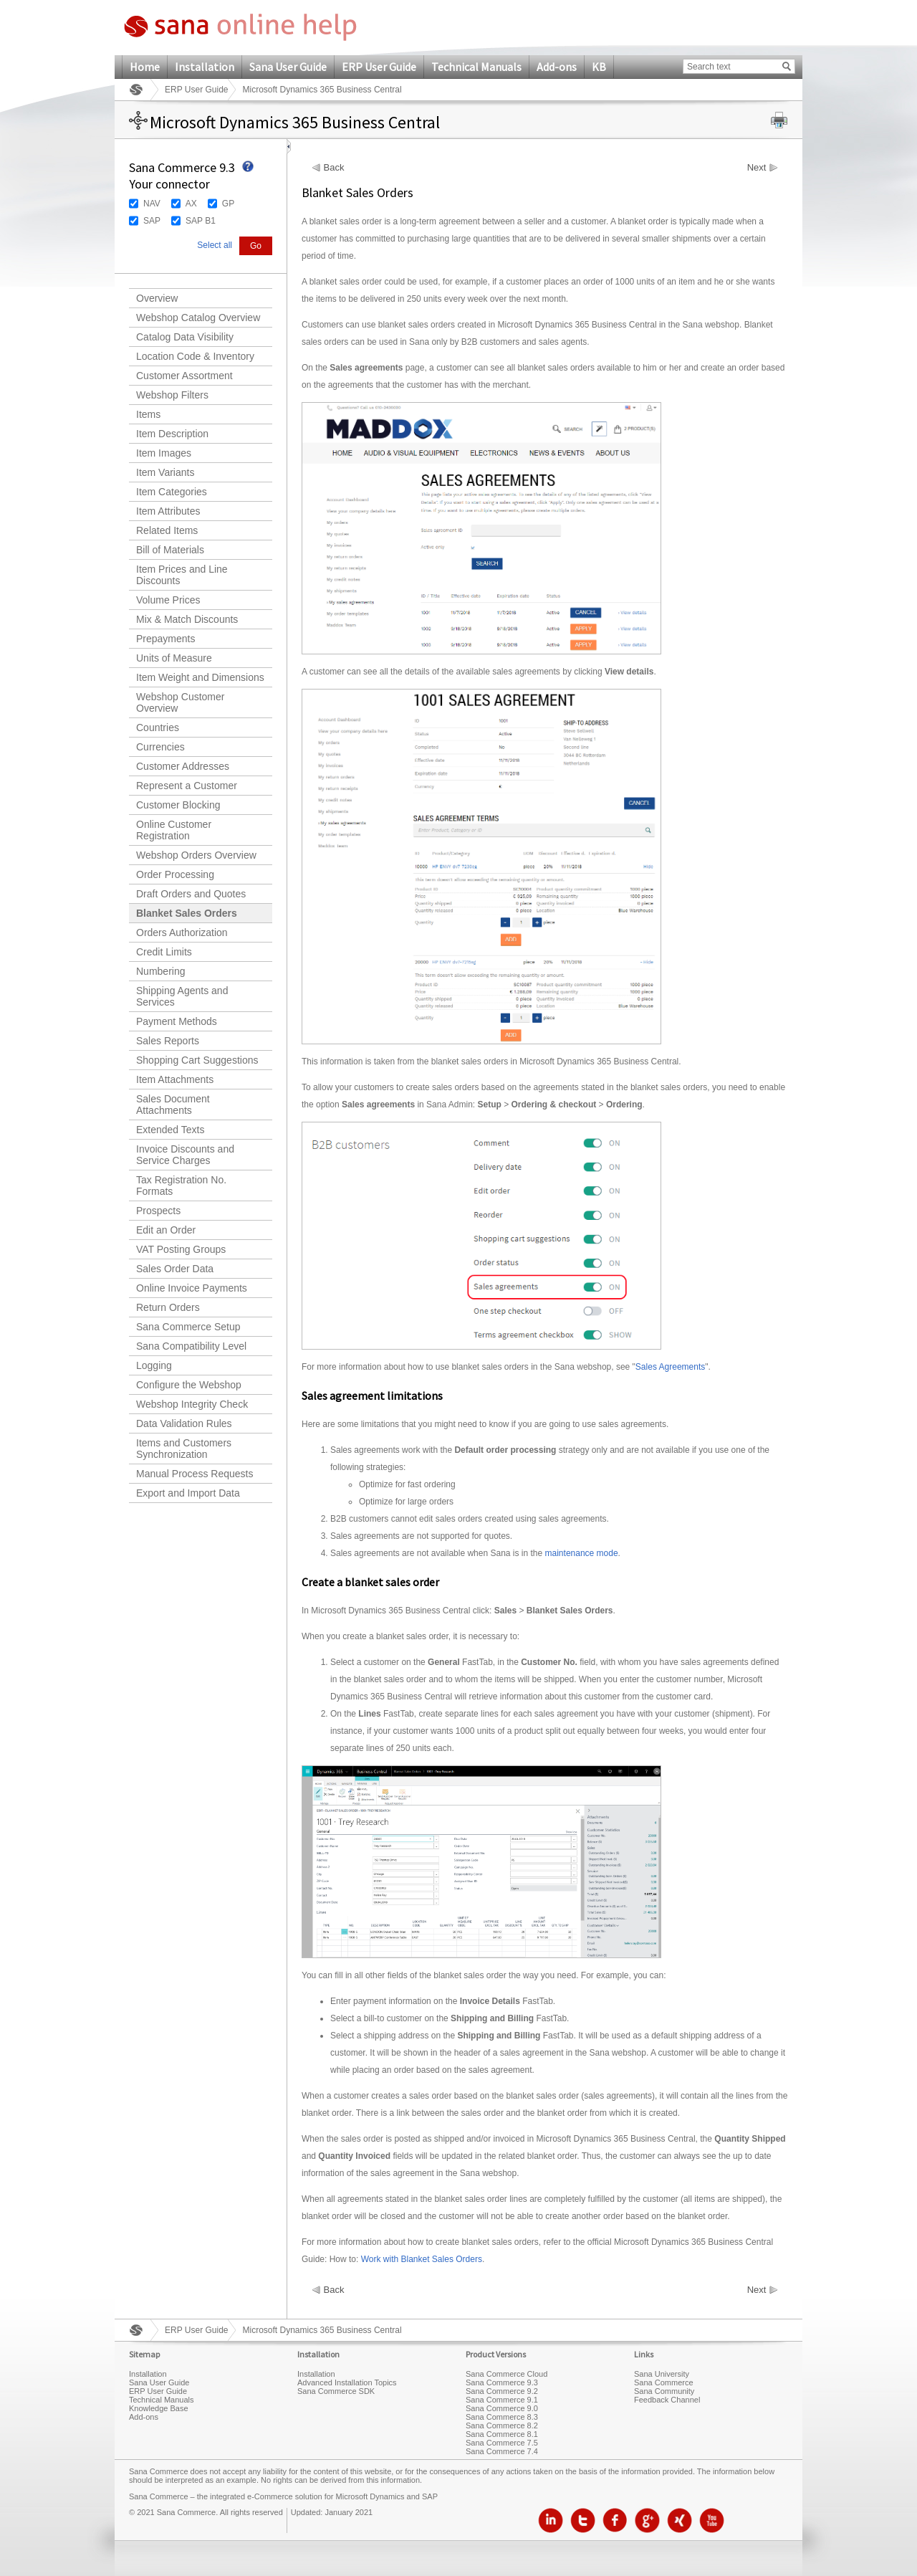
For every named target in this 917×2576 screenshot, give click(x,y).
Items (148, 414)
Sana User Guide (288, 66)
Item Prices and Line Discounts (182, 574)
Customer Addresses (182, 766)
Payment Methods (176, 1021)
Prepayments (165, 638)
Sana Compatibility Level (191, 1346)
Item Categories (171, 491)
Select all (214, 245)
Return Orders (168, 1307)
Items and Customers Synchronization (183, 1448)
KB (599, 66)
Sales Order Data (174, 1268)
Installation (204, 66)
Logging (154, 1365)
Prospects (158, 1210)
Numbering (160, 971)
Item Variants (165, 472)
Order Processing (175, 874)
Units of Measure (174, 658)
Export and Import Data (188, 1493)
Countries (157, 727)
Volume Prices (168, 600)
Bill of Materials (170, 549)
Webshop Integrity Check (192, 1404)
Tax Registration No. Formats (181, 1185)
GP (228, 204)
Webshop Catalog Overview (198, 317)
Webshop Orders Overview (196, 855)
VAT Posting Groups (181, 1249)
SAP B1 (201, 221)
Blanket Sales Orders (186, 913)
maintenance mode (581, 1553)
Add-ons (557, 66)
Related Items (167, 530)
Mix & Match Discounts (187, 619)
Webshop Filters (172, 395)
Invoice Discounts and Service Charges (185, 1154)
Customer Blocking (178, 805)
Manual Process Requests (194, 1473)
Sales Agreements (670, 1367)
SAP (151, 221)
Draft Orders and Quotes (191, 894)
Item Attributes (168, 511)
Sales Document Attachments (173, 1104)
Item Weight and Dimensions (200, 677)
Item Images (163, 453)
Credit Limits (164, 952)
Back (334, 167)
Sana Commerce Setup (188, 1326)
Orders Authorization (182, 932)
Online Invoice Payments (191, 1288)
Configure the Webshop (188, 1384)
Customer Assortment (184, 375)
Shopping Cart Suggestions (197, 1060)
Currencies (160, 747)
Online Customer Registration (173, 830)
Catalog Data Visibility (185, 337)
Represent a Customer (186, 785)
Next (757, 167)
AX (191, 204)
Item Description (172, 433)
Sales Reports (167, 1040)
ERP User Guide (379, 66)
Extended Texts (170, 1129)
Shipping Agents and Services (182, 996)
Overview (157, 298)
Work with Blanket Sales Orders (421, 2259)
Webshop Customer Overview (180, 702)
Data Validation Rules (184, 1423)
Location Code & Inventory (195, 356)
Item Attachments (174, 1079)
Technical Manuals (476, 66)
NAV (151, 204)
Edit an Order (166, 1230)
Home (145, 66)
